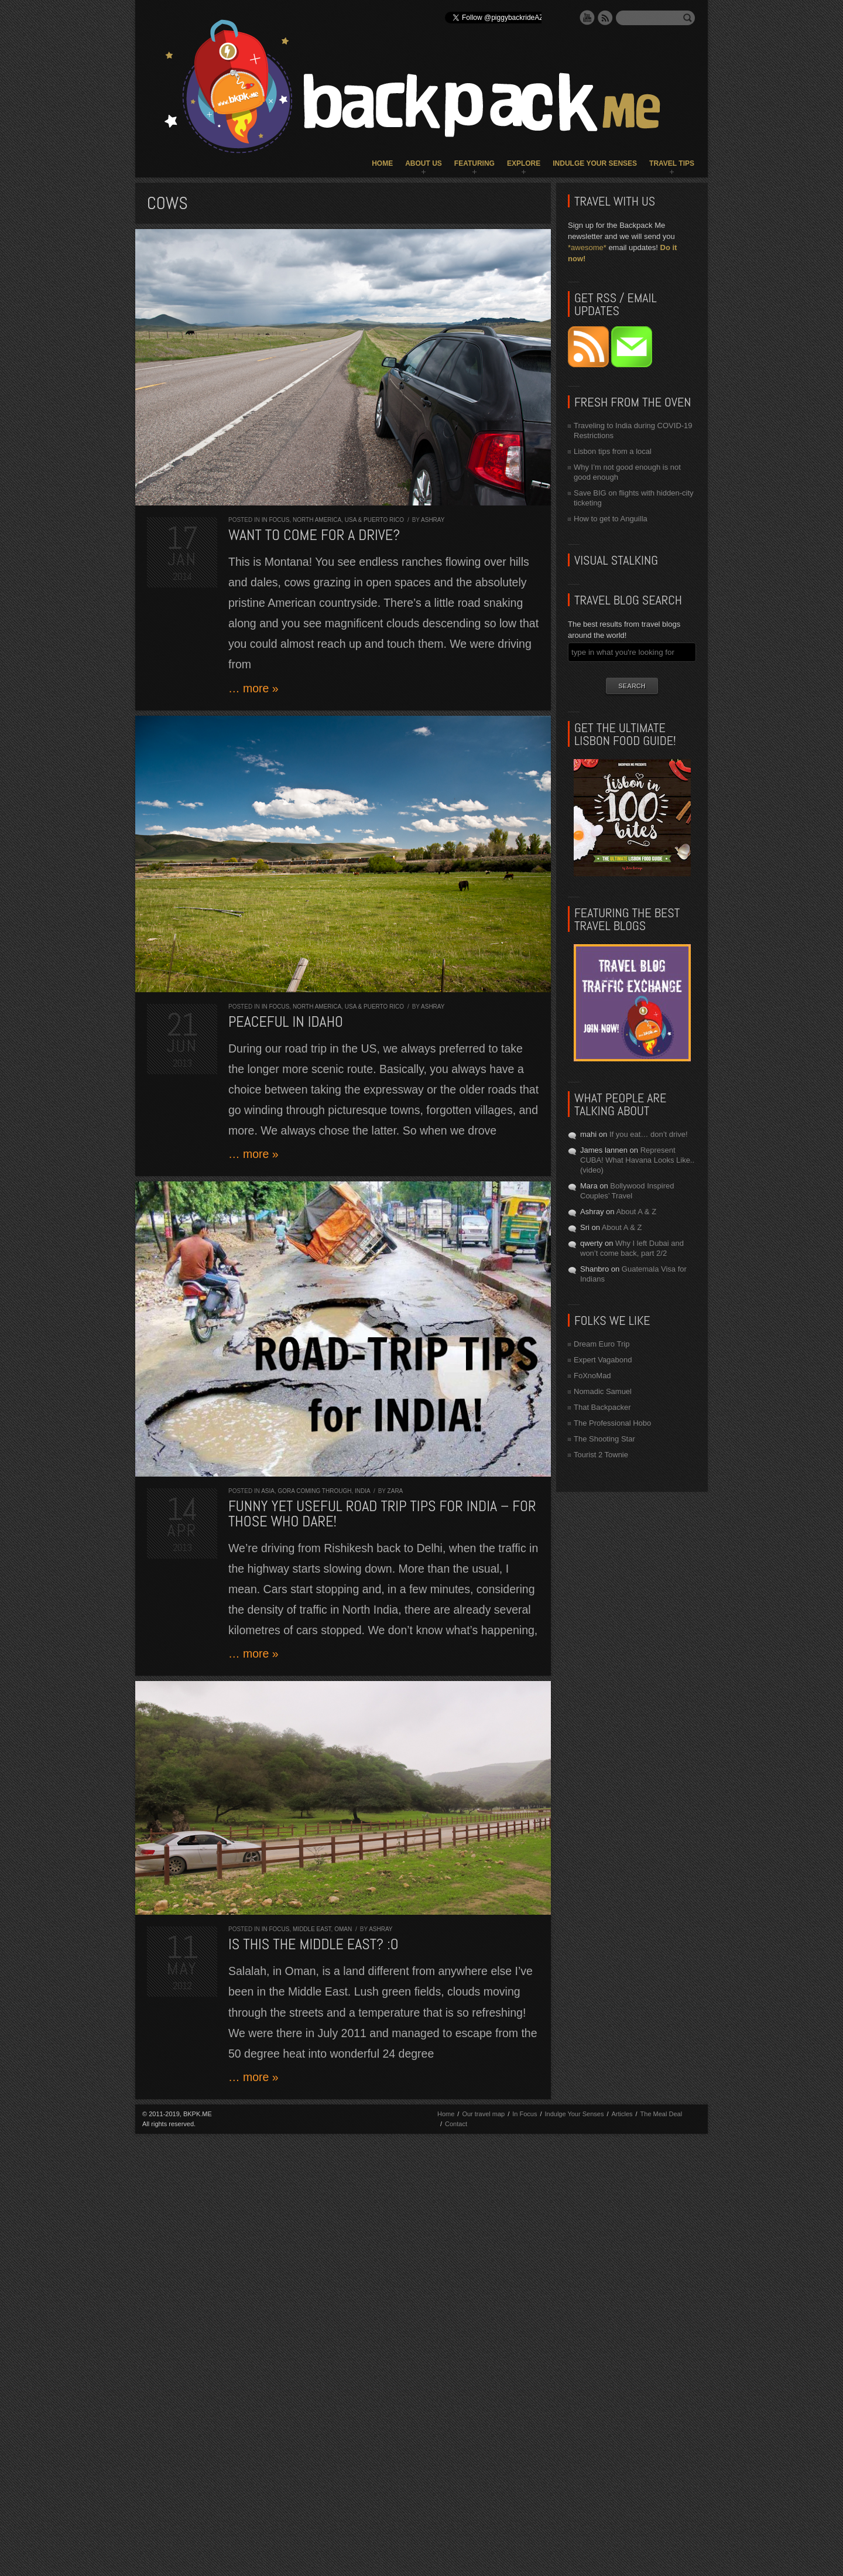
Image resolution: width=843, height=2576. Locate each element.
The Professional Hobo (612, 1423)
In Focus (276, 520)
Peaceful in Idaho (285, 1021)
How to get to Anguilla (610, 518)
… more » (253, 688)
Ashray (432, 520)
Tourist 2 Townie (601, 1454)
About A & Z (636, 1211)
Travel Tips (671, 163)
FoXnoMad (592, 1375)
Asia (268, 1491)
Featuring (474, 163)
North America (317, 520)
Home (382, 163)
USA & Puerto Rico (374, 520)
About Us (423, 163)
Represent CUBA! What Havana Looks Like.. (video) (637, 1160)
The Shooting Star (604, 1438)
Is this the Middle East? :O (313, 1944)
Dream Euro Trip (601, 1344)
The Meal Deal (661, 2113)
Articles (621, 2113)
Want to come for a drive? (314, 535)
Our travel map (483, 2113)
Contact (456, 2123)
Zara (395, 1491)
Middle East (312, 1929)
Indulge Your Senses (595, 163)
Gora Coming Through (314, 1491)
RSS (605, 17)
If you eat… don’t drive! (648, 1134)
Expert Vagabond (603, 1359)
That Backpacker (602, 1407)
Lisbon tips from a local (613, 451)
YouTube (587, 17)
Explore (523, 163)
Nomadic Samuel (603, 1391)
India (362, 1491)
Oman (343, 1929)
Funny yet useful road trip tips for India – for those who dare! (382, 1514)
